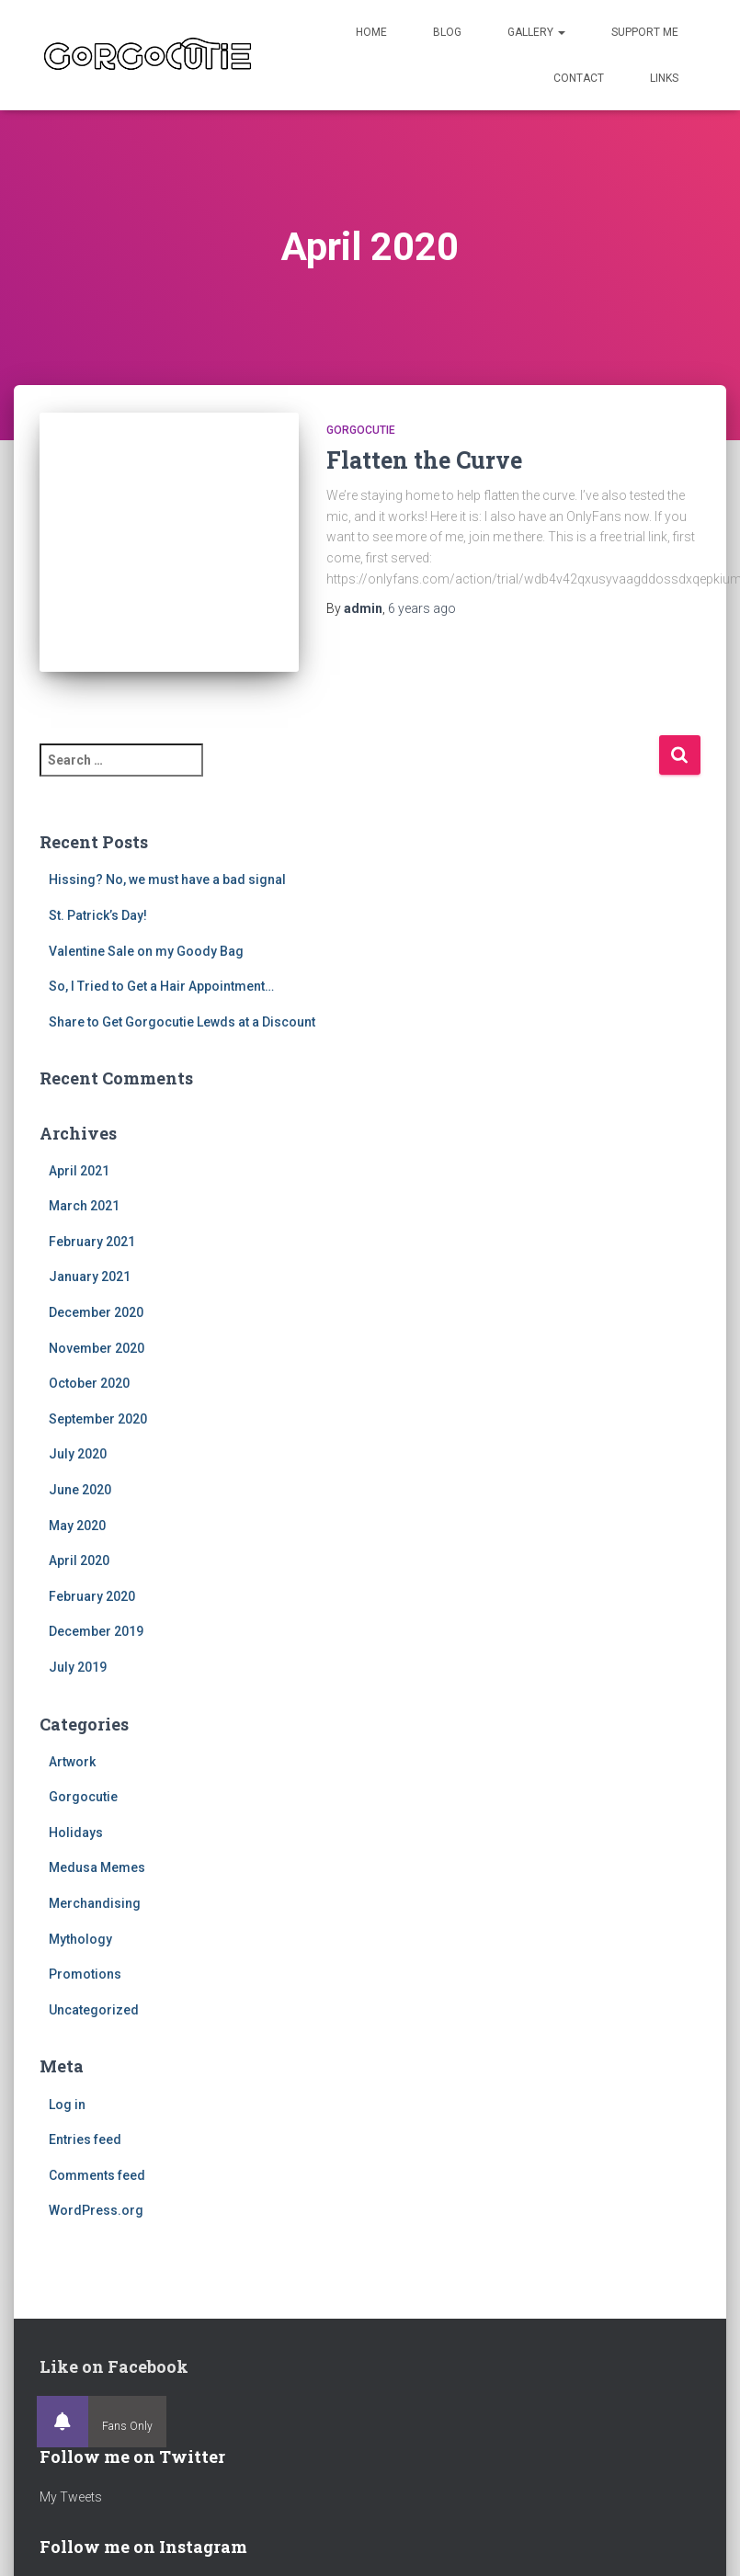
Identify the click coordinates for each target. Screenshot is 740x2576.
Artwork (72, 1761)
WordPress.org (96, 2210)
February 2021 (92, 1241)
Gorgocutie (360, 430)
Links (664, 78)
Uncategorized (94, 2010)
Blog (447, 32)
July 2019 (78, 1667)
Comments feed (97, 2175)
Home (371, 32)
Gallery (536, 32)
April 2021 (79, 1170)
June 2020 (80, 1489)
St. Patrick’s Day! (98, 915)
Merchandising (95, 1903)
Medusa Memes (97, 1867)
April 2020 (79, 1560)
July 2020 (78, 1454)
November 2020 (96, 1348)
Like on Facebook (114, 2366)
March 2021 (84, 1205)
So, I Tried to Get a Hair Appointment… (161, 986)
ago (422, 608)
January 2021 (90, 1276)
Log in (67, 2104)
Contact (578, 78)
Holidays (76, 1832)
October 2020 (89, 1383)
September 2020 (98, 1419)
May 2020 (77, 1525)
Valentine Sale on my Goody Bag (146, 951)
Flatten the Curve (424, 460)
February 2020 (92, 1596)
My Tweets (71, 2497)
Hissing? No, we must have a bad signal (167, 879)
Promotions (85, 1974)
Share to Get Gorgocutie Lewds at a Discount (182, 1022)
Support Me (644, 32)
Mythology (80, 1939)
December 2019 (96, 1631)
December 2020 (96, 1312)
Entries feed (85, 2139)
